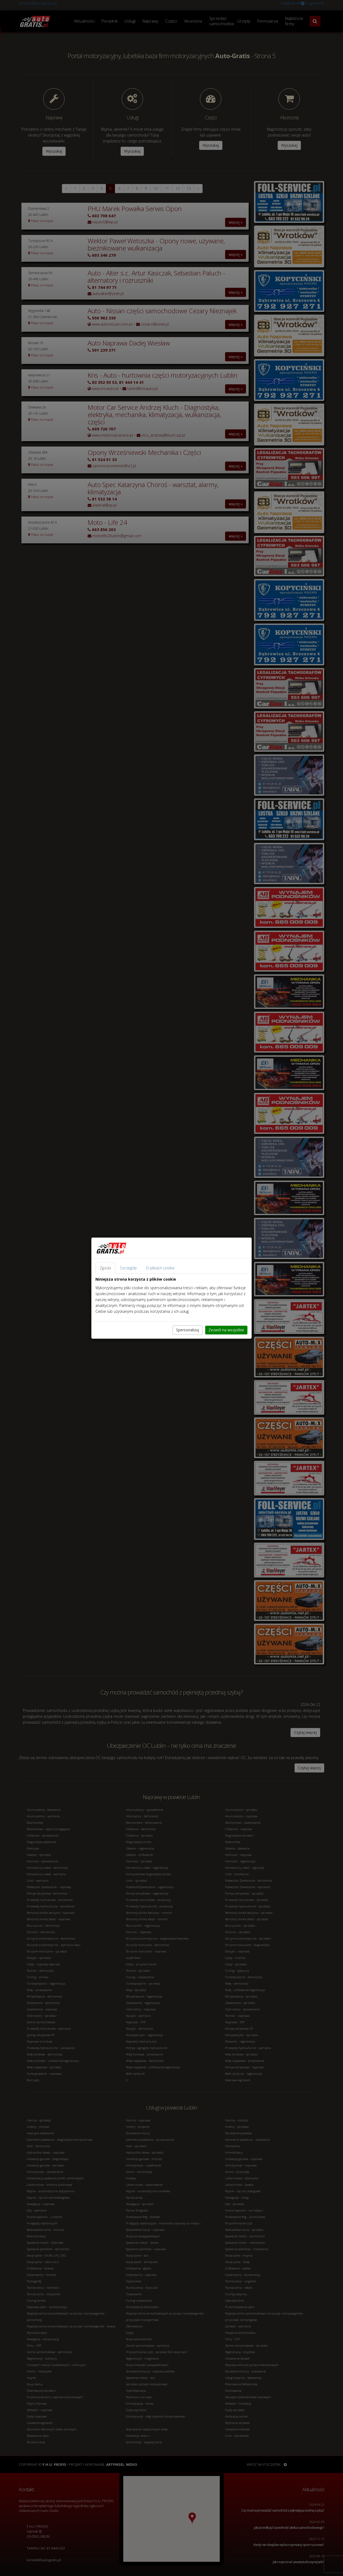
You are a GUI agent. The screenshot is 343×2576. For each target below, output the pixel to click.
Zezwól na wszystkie (226, 1329)
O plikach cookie (160, 1267)
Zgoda (105, 1267)
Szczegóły (128, 1267)
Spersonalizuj (187, 1329)
